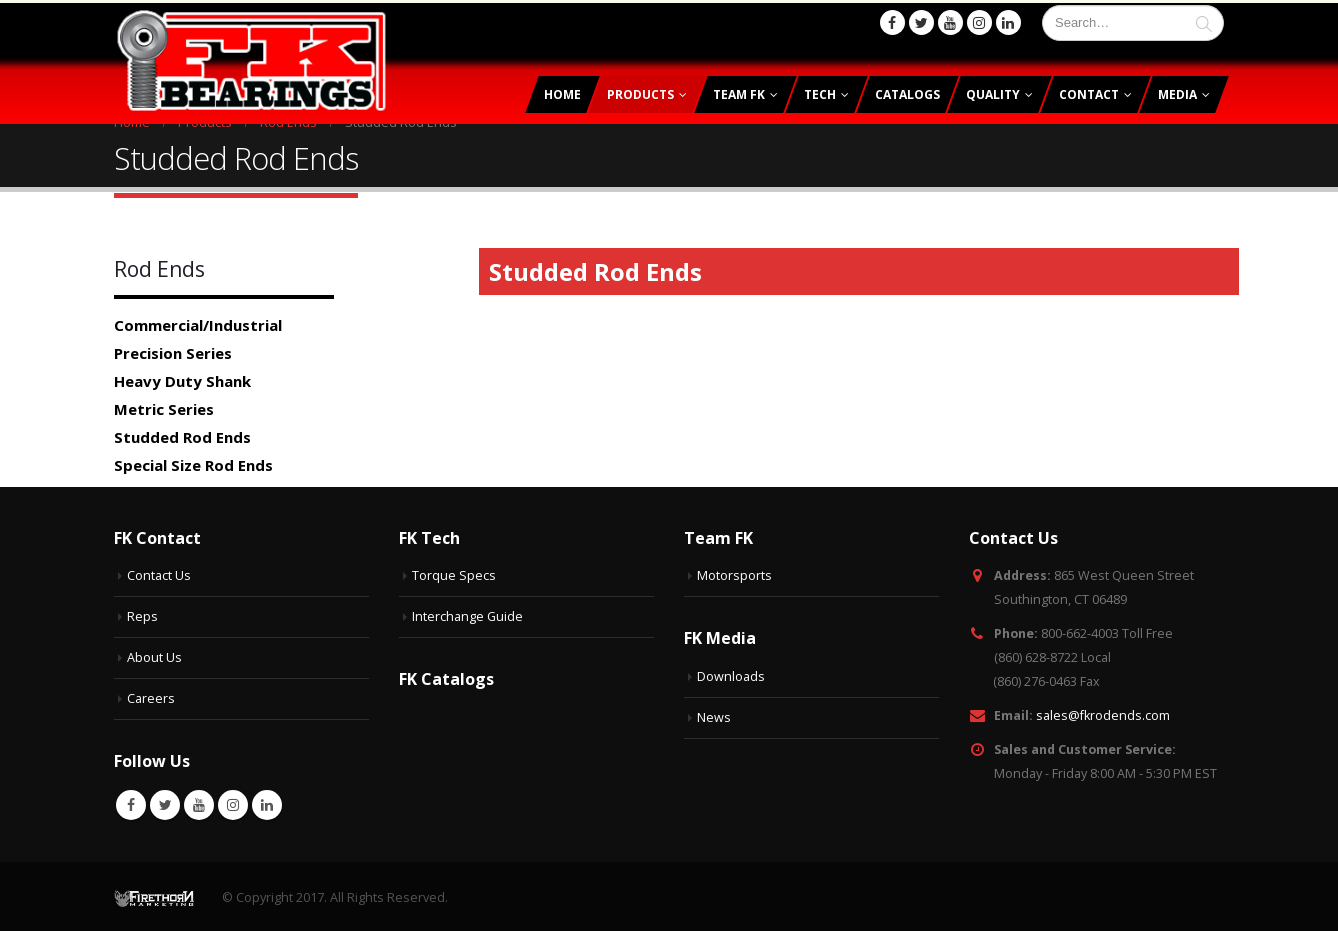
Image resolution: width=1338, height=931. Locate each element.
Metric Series (164, 406)
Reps (142, 613)
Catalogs (907, 91)
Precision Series (173, 350)
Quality (993, 91)
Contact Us (159, 572)
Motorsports (734, 572)
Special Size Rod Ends (193, 462)
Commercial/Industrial (198, 322)
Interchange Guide (467, 613)
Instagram (233, 802)
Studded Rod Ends (182, 434)
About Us (154, 654)
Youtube (199, 802)
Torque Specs (454, 572)
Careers (151, 695)
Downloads (731, 673)
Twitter (165, 802)
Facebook (131, 802)
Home (562, 91)
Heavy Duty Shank (182, 378)
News (714, 714)
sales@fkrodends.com (1103, 712)
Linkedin (267, 802)
